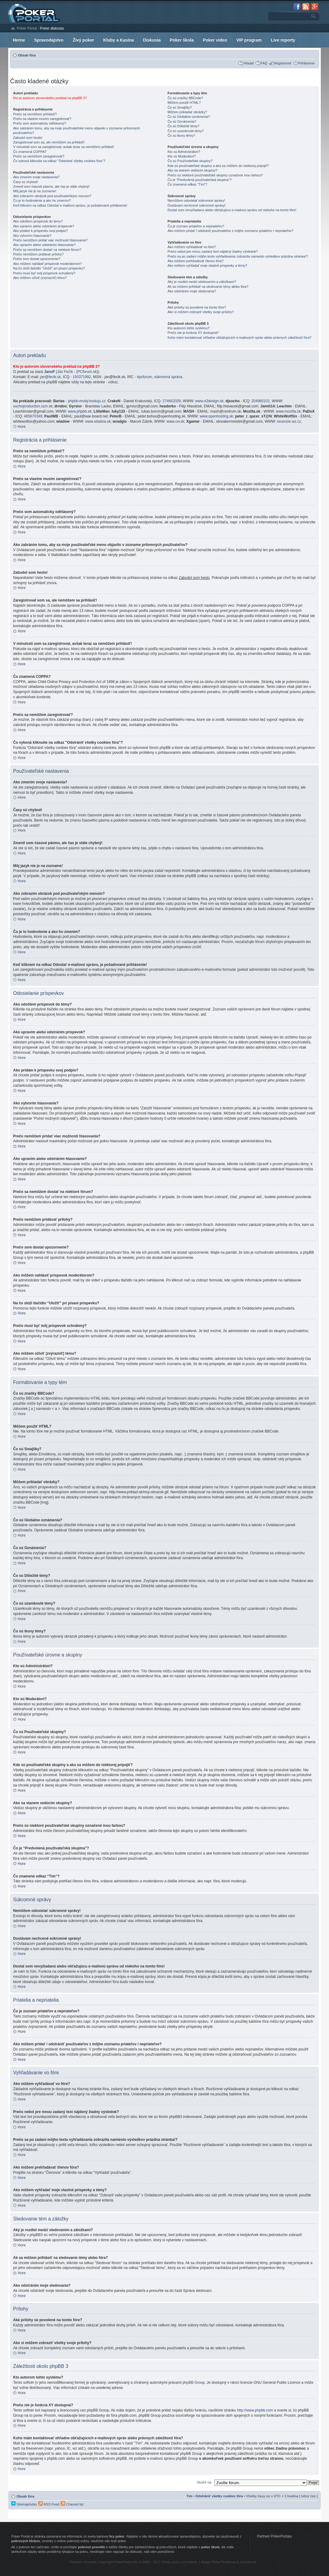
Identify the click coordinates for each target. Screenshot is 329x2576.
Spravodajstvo (48, 40)
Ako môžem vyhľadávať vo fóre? (192, 247)
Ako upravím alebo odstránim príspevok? (43, 226)
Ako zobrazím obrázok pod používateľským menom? (52, 196)
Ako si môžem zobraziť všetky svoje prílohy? (201, 312)
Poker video (215, 40)
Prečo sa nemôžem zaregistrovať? (38, 156)
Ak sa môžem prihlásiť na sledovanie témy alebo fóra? (208, 286)
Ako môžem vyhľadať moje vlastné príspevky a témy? (207, 265)
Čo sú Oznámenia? (182, 121)
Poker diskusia (52, 28)
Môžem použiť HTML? (184, 102)
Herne (19, 40)
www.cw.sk (175, 421)
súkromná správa (168, 377)
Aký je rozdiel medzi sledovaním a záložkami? (202, 282)
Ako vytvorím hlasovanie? (32, 235)
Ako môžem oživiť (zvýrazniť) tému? (40, 278)
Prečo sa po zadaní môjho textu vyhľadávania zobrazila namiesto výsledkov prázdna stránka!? (238, 256)
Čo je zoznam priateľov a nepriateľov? (196, 226)
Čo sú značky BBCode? (185, 98)
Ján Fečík (65, 372)
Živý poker (83, 40)
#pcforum (144, 377)
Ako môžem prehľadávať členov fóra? (195, 261)
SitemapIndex (24, 2504)
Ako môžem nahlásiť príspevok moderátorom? (47, 264)
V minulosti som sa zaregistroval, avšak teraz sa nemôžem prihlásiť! (63, 147)
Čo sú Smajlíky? (180, 107)
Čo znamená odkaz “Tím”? (187, 184)
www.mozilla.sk (288, 411)
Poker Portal (27, 28)
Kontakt (90, 2562)
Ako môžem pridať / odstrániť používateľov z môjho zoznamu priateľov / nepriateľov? (230, 231)
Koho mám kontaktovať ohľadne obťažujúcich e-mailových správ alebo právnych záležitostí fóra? (239, 337)
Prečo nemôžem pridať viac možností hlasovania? (50, 240)
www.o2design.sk (209, 401)
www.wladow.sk (97, 421)
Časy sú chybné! (25, 182)
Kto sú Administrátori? (184, 152)
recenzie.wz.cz (289, 421)
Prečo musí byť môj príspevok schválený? (44, 273)
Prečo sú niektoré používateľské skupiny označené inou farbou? (215, 175)
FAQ (264, 63)
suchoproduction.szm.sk (32, 406)
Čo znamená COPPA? (29, 152)
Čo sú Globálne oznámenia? (189, 116)
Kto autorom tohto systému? (189, 328)
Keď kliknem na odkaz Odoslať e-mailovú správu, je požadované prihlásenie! (70, 205)
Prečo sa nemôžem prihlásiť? (35, 114)
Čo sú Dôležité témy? (184, 126)
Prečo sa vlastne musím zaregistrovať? (42, 119)
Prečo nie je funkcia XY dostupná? (193, 332)
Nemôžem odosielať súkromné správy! (196, 200)
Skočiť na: (204, 2482)
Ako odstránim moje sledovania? (192, 291)
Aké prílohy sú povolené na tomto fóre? (197, 307)
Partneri (76, 2562)
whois (283, 2443)
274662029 (171, 401)
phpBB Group (194, 2382)
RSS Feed (48, 2504)
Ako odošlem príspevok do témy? (38, 221)
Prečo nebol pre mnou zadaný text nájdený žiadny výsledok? (213, 251)
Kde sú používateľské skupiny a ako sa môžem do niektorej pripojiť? (218, 166)
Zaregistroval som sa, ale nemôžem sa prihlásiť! (49, 142)
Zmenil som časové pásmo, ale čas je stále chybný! (51, 186)
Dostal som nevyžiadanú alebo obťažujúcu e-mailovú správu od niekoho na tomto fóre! (232, 210)
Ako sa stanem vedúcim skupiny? (192, 170)
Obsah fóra (27, 55)
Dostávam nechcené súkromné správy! (197, 205)
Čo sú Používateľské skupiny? (190, 161)
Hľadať (249, 63)
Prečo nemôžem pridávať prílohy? (38, 254)
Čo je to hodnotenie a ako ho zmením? (42, 200)
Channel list (72, 2504)
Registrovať (282, 63)
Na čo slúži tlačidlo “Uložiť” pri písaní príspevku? (49, 268)
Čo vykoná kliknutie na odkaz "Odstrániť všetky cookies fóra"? (59, 161)
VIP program (249, 40)
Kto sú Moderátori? (182, 156)
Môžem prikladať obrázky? (187, 112)
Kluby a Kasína (118, 40)
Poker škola (182, 40)
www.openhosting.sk (216, 416)
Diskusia (152, 40)
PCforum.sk (87, 372)
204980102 (260, 401)
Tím (189, 2496)
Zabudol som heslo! (27, 137)
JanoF (49, 372)
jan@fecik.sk (50, 377)
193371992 (82, 377)
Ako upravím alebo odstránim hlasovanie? (44, 245)
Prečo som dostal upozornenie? (36, 259)
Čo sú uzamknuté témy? (186, 131)
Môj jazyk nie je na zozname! (34, 191)
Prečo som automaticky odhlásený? (39, 123)
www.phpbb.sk (79, 411)
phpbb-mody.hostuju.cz (86, 401)
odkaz (113, 382)
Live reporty (283, 40)
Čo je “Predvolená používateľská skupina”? (200, 180)
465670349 (33, 416)
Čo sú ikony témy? (181, 135)
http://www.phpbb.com (255, 2410)
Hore (22, 427)
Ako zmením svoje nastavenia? (36, 177)
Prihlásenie (306, 63)
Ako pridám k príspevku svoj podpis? (40, 231)
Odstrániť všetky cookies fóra (219, 2496)
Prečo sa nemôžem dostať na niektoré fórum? (47, 249)
